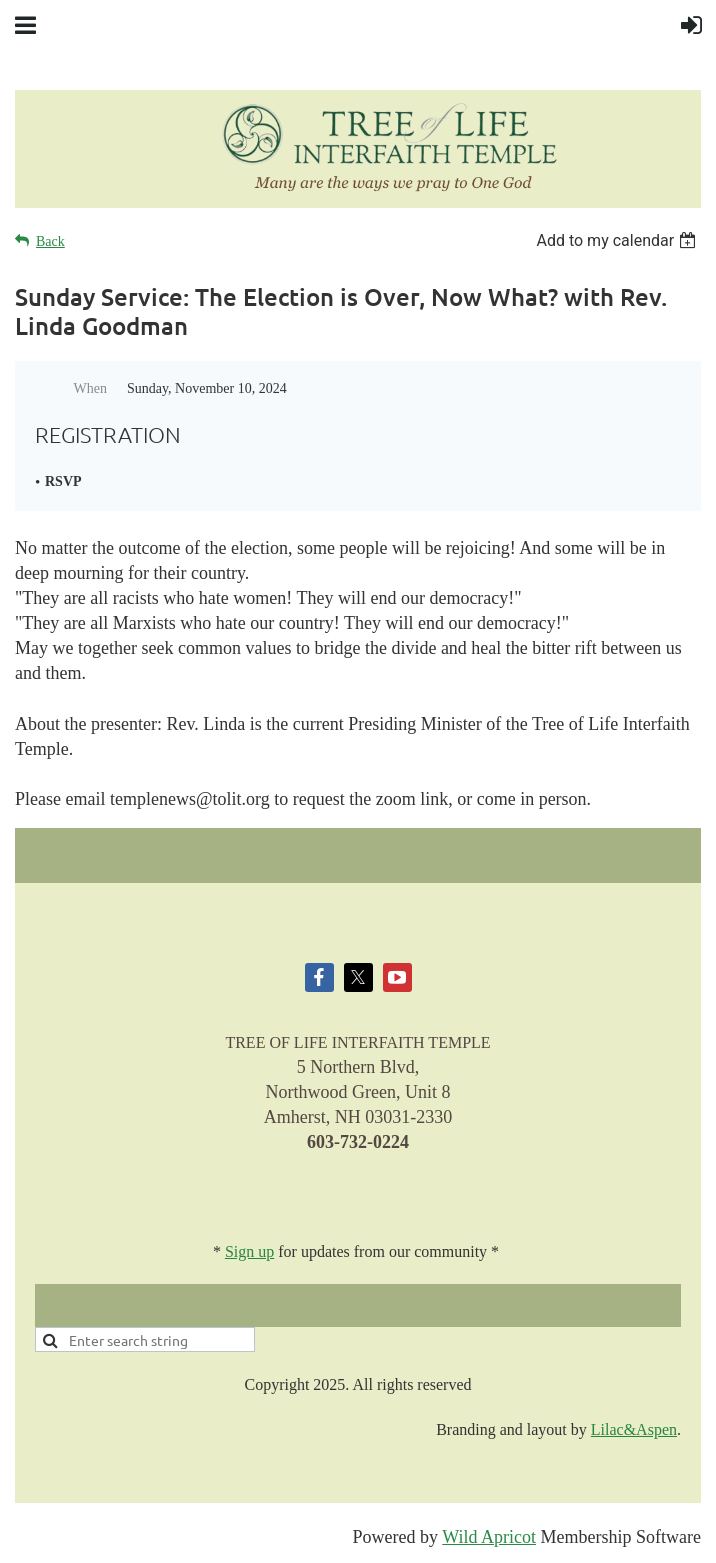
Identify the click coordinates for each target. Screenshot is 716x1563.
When (90, 388)
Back (50, 241)
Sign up (249, 1251)
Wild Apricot (489, 1537)
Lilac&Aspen (634, 1429)
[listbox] (618, 240)
